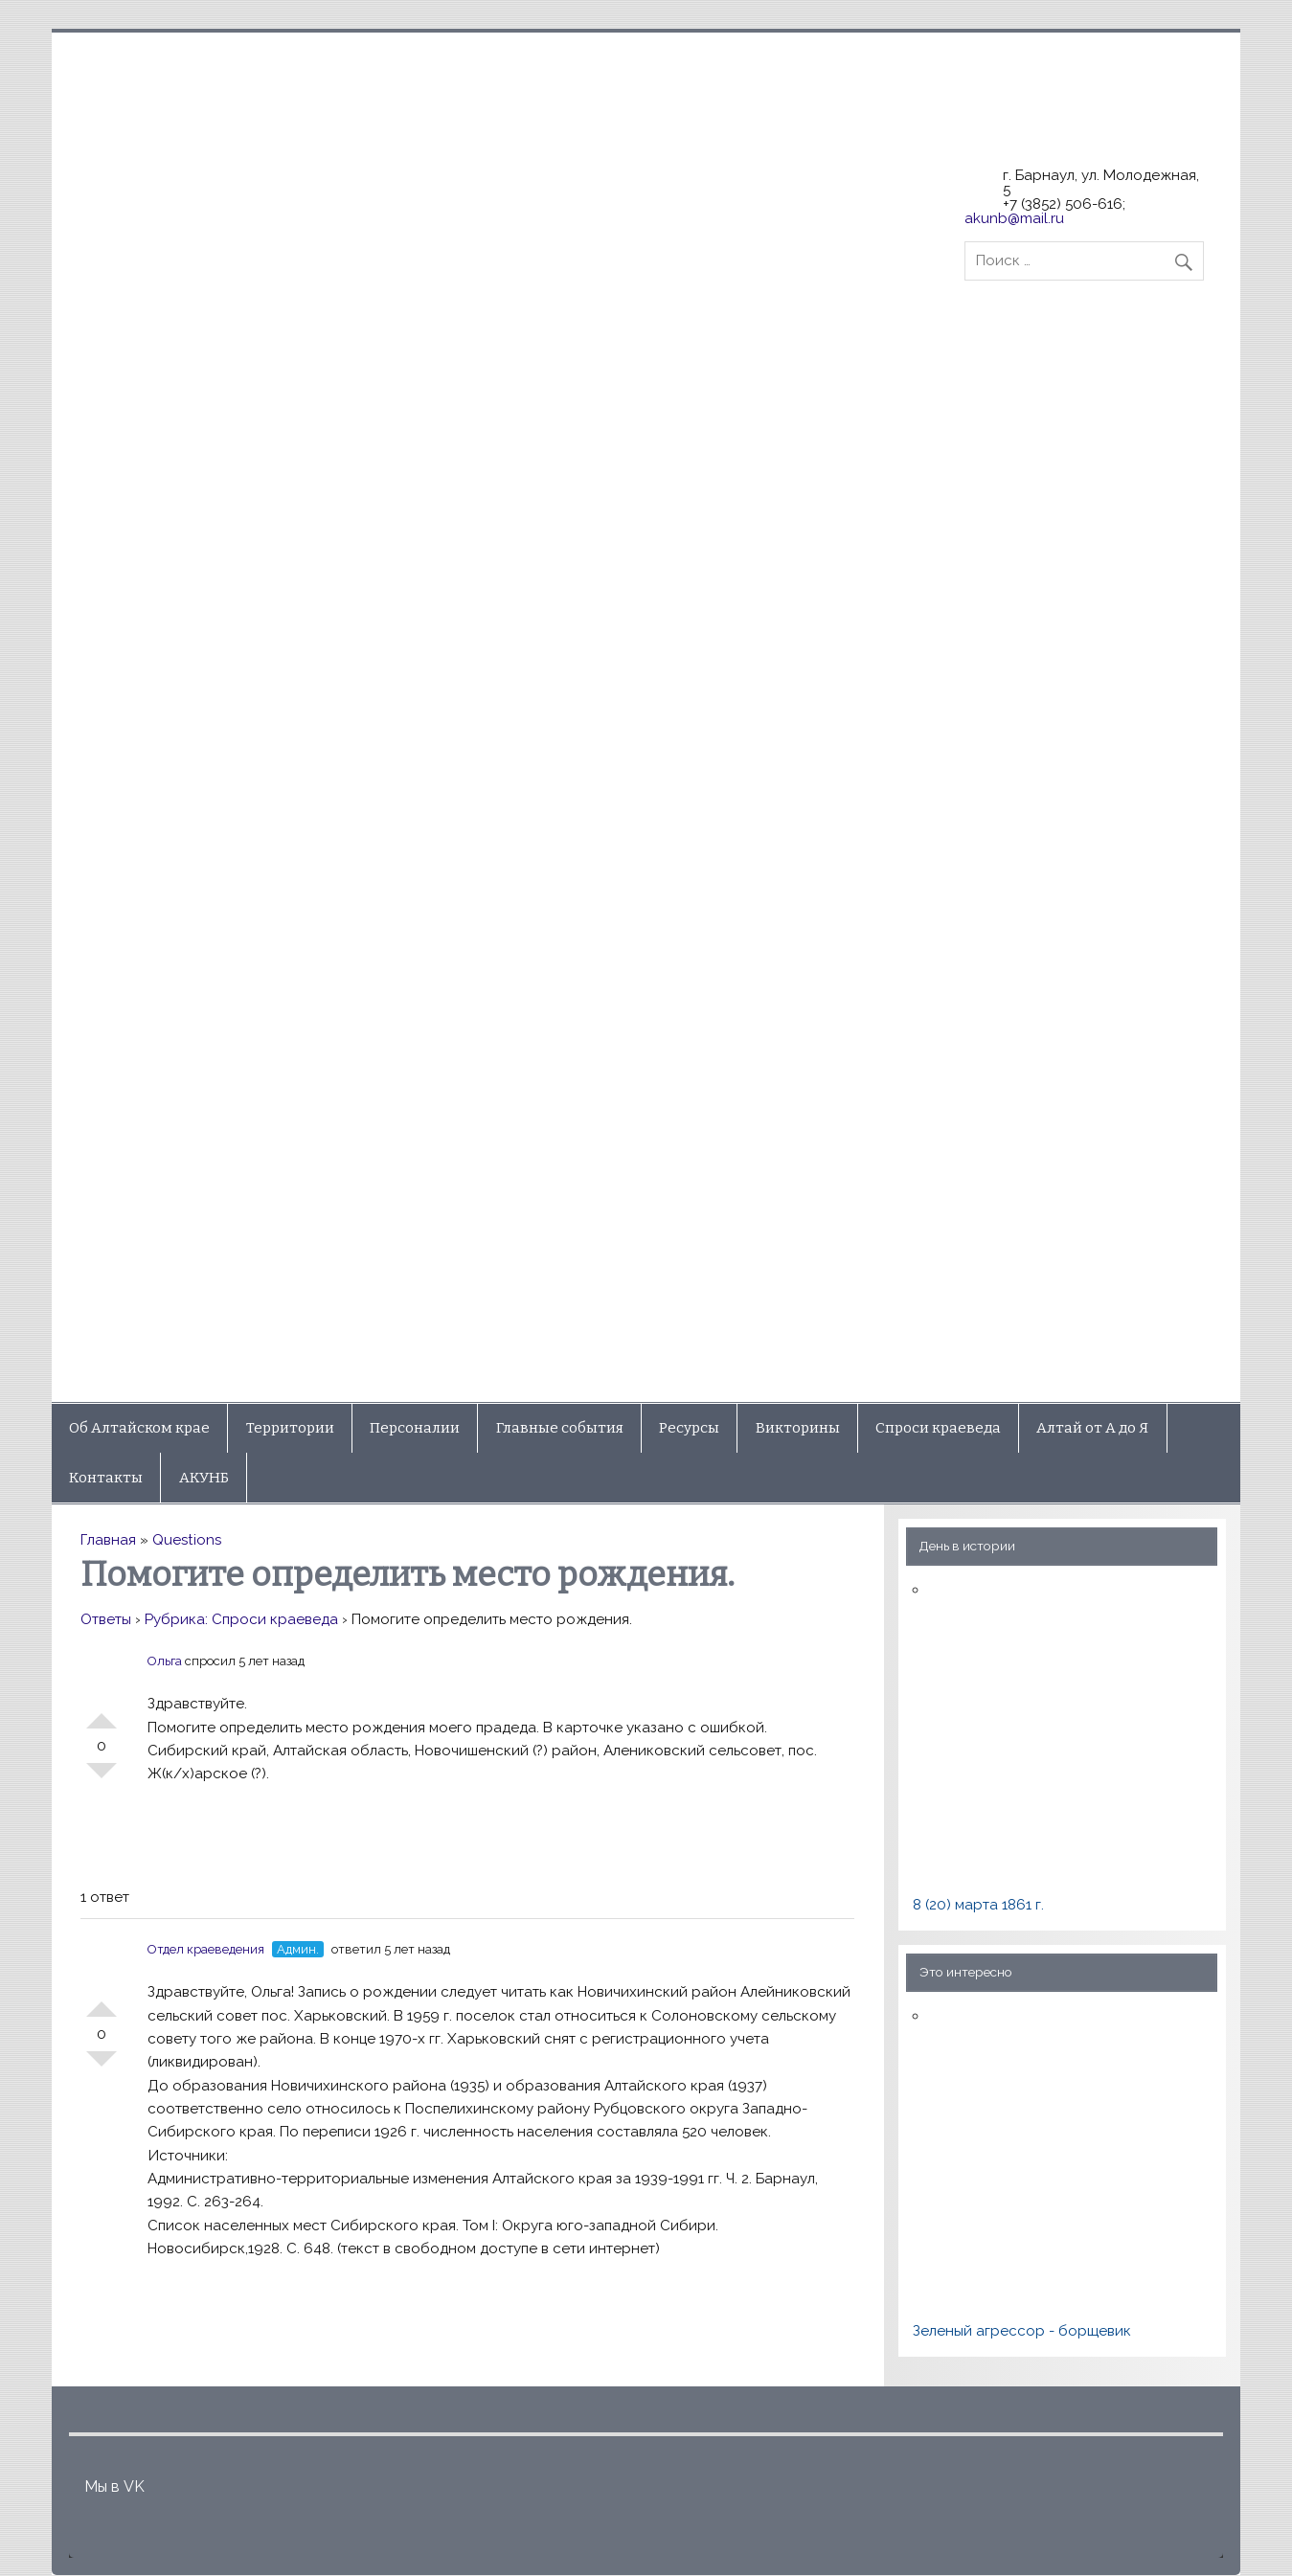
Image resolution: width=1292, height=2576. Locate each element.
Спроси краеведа (938, 1427)
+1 (101, 1713)
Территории (290, 1427)
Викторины (798, 1427)
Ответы (105, 1619)
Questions (186, 1539)
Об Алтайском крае (139, 1427)
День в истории (967, 1545)
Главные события (559, 1427)
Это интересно (965, 1971)
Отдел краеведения (205, 1949)
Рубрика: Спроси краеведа (241, 1619)
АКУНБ (204, 1477)
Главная (108, 1539)
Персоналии (415, 1427)
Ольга (164, 1661)
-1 (101, 1778)
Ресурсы (689, 1427)
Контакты (106, 1477)
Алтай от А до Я (1092, 1427)
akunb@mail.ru (1014, 218)
